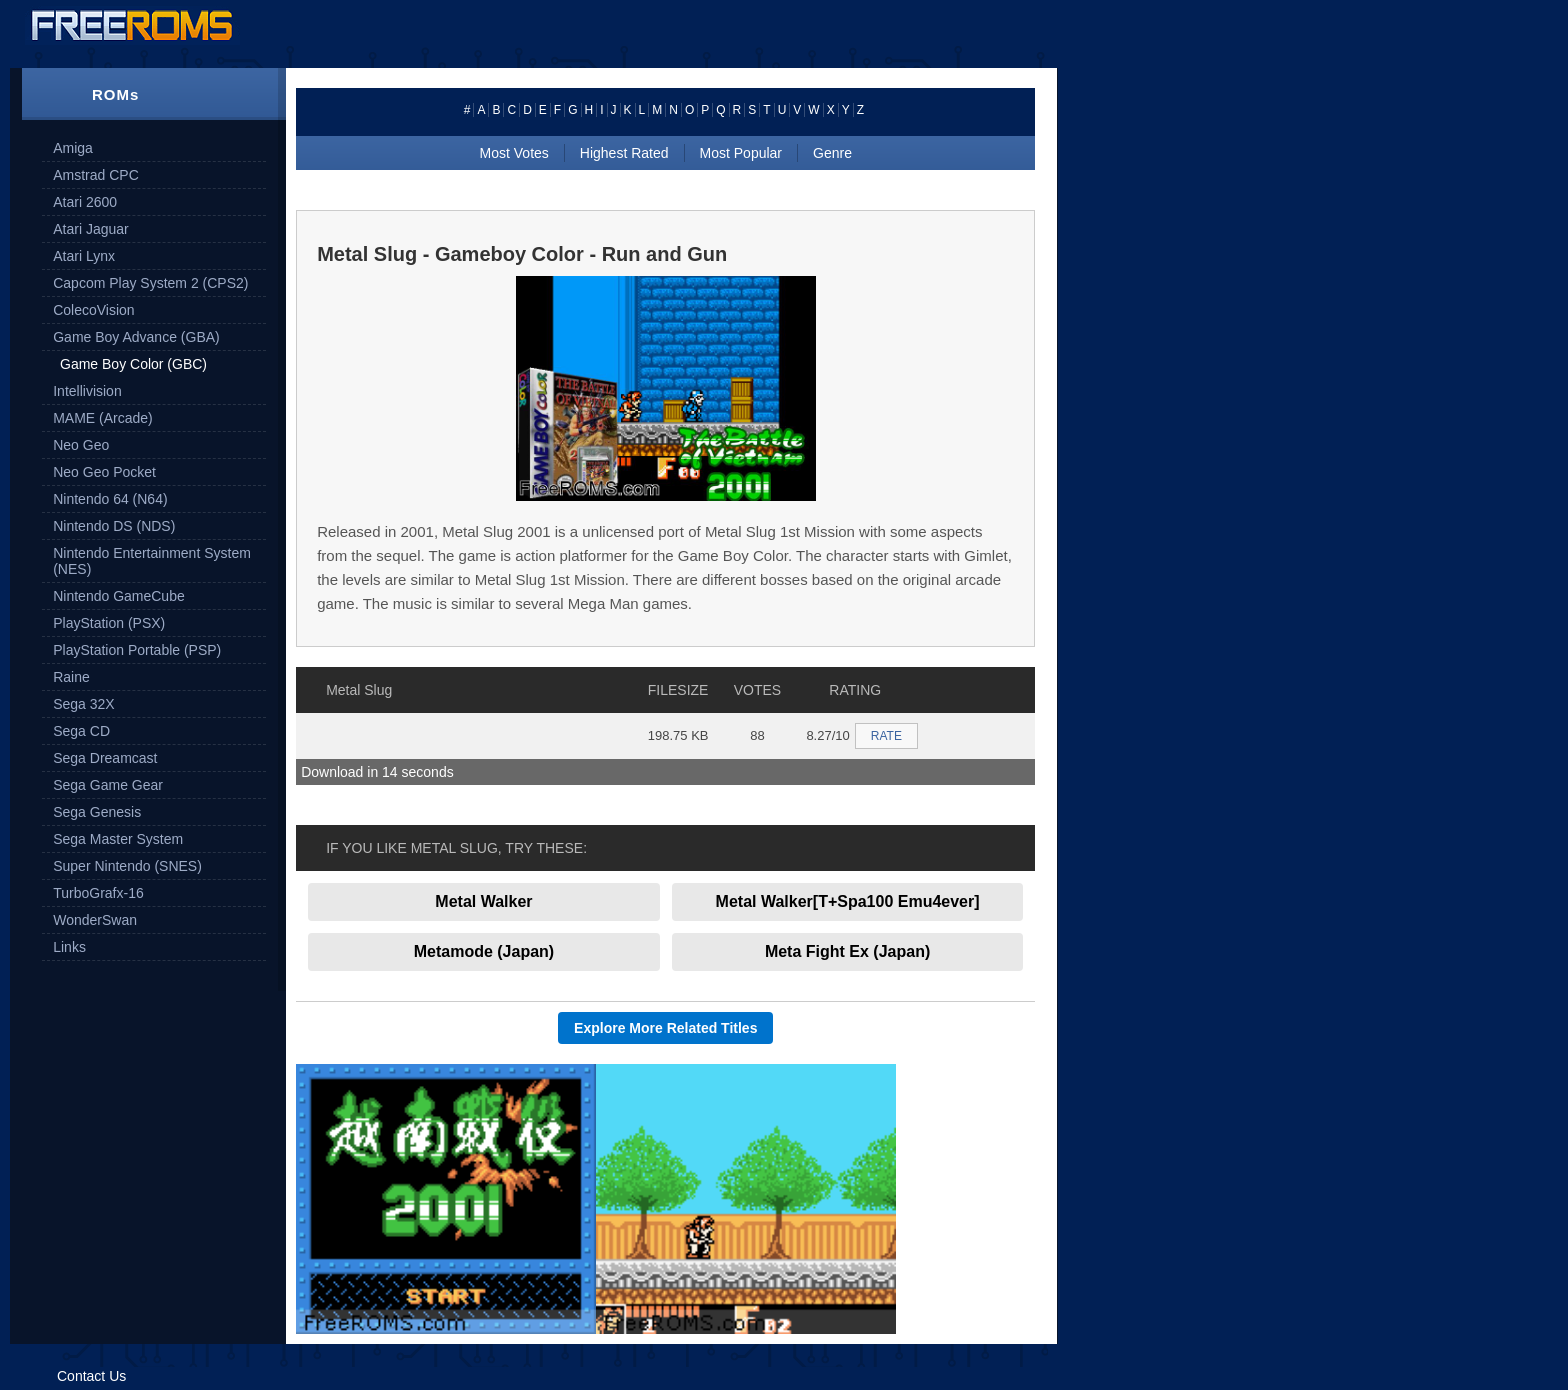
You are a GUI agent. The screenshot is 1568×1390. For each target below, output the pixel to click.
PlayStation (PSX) (109, 623)
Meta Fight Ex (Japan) (847, 951)
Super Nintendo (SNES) (127, 866)
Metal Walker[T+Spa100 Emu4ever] (848, 901)
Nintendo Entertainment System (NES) (152, 561)
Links (69, 947)
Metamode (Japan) (484, 951)
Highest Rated (624, 153)
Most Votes (514, 153)
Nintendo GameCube (119, 596)
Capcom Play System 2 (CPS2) (150, 283)
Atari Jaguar (90, 229)
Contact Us (91, 1376)
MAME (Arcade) (103, 418)
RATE (886, 736)
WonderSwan (95, 920)
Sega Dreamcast (105, 758)
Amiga (73, 148)
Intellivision (87, 391)
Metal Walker (483, 901)
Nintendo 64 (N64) (110, 499)
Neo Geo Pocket (104, 472)
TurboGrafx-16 (98, 893)
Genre (832, 153)
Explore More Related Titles (665, 1028)
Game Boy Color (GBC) (133, 364)
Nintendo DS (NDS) (114, 526)
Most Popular (741, 153)
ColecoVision (93, 310)
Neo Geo (81, 445)
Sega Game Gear (108, 785)
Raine (71, 677)
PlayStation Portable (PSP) (137, 650)
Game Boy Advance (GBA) (136, 337)
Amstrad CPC (96, 175)
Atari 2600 (85, 202)
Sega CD (81, 731)
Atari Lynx (84, 256)
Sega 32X (84, 704)
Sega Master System (118, 839)
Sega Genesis (97, 812)
